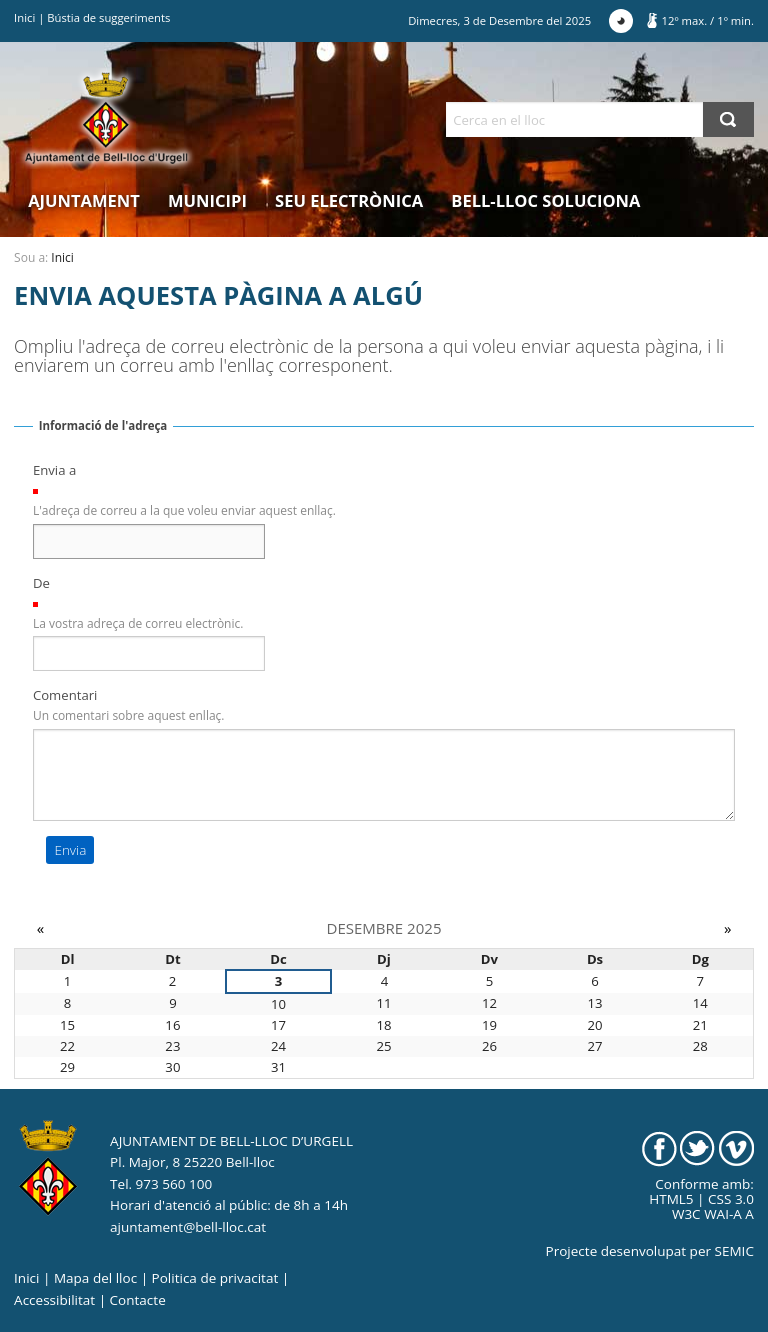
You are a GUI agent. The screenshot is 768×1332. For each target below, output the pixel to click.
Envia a (54, 470)
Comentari (65, 695)
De (41, 583)
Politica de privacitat (215, 1278)
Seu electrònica (349, 200)
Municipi (207, 200)
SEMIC (734, 1251)
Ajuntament (84, 200)
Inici (24, 17)
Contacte (138, 1300)
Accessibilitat (54, 1300)
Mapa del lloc (95, 1278)
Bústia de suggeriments (108, 17)
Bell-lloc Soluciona (545, 200)
